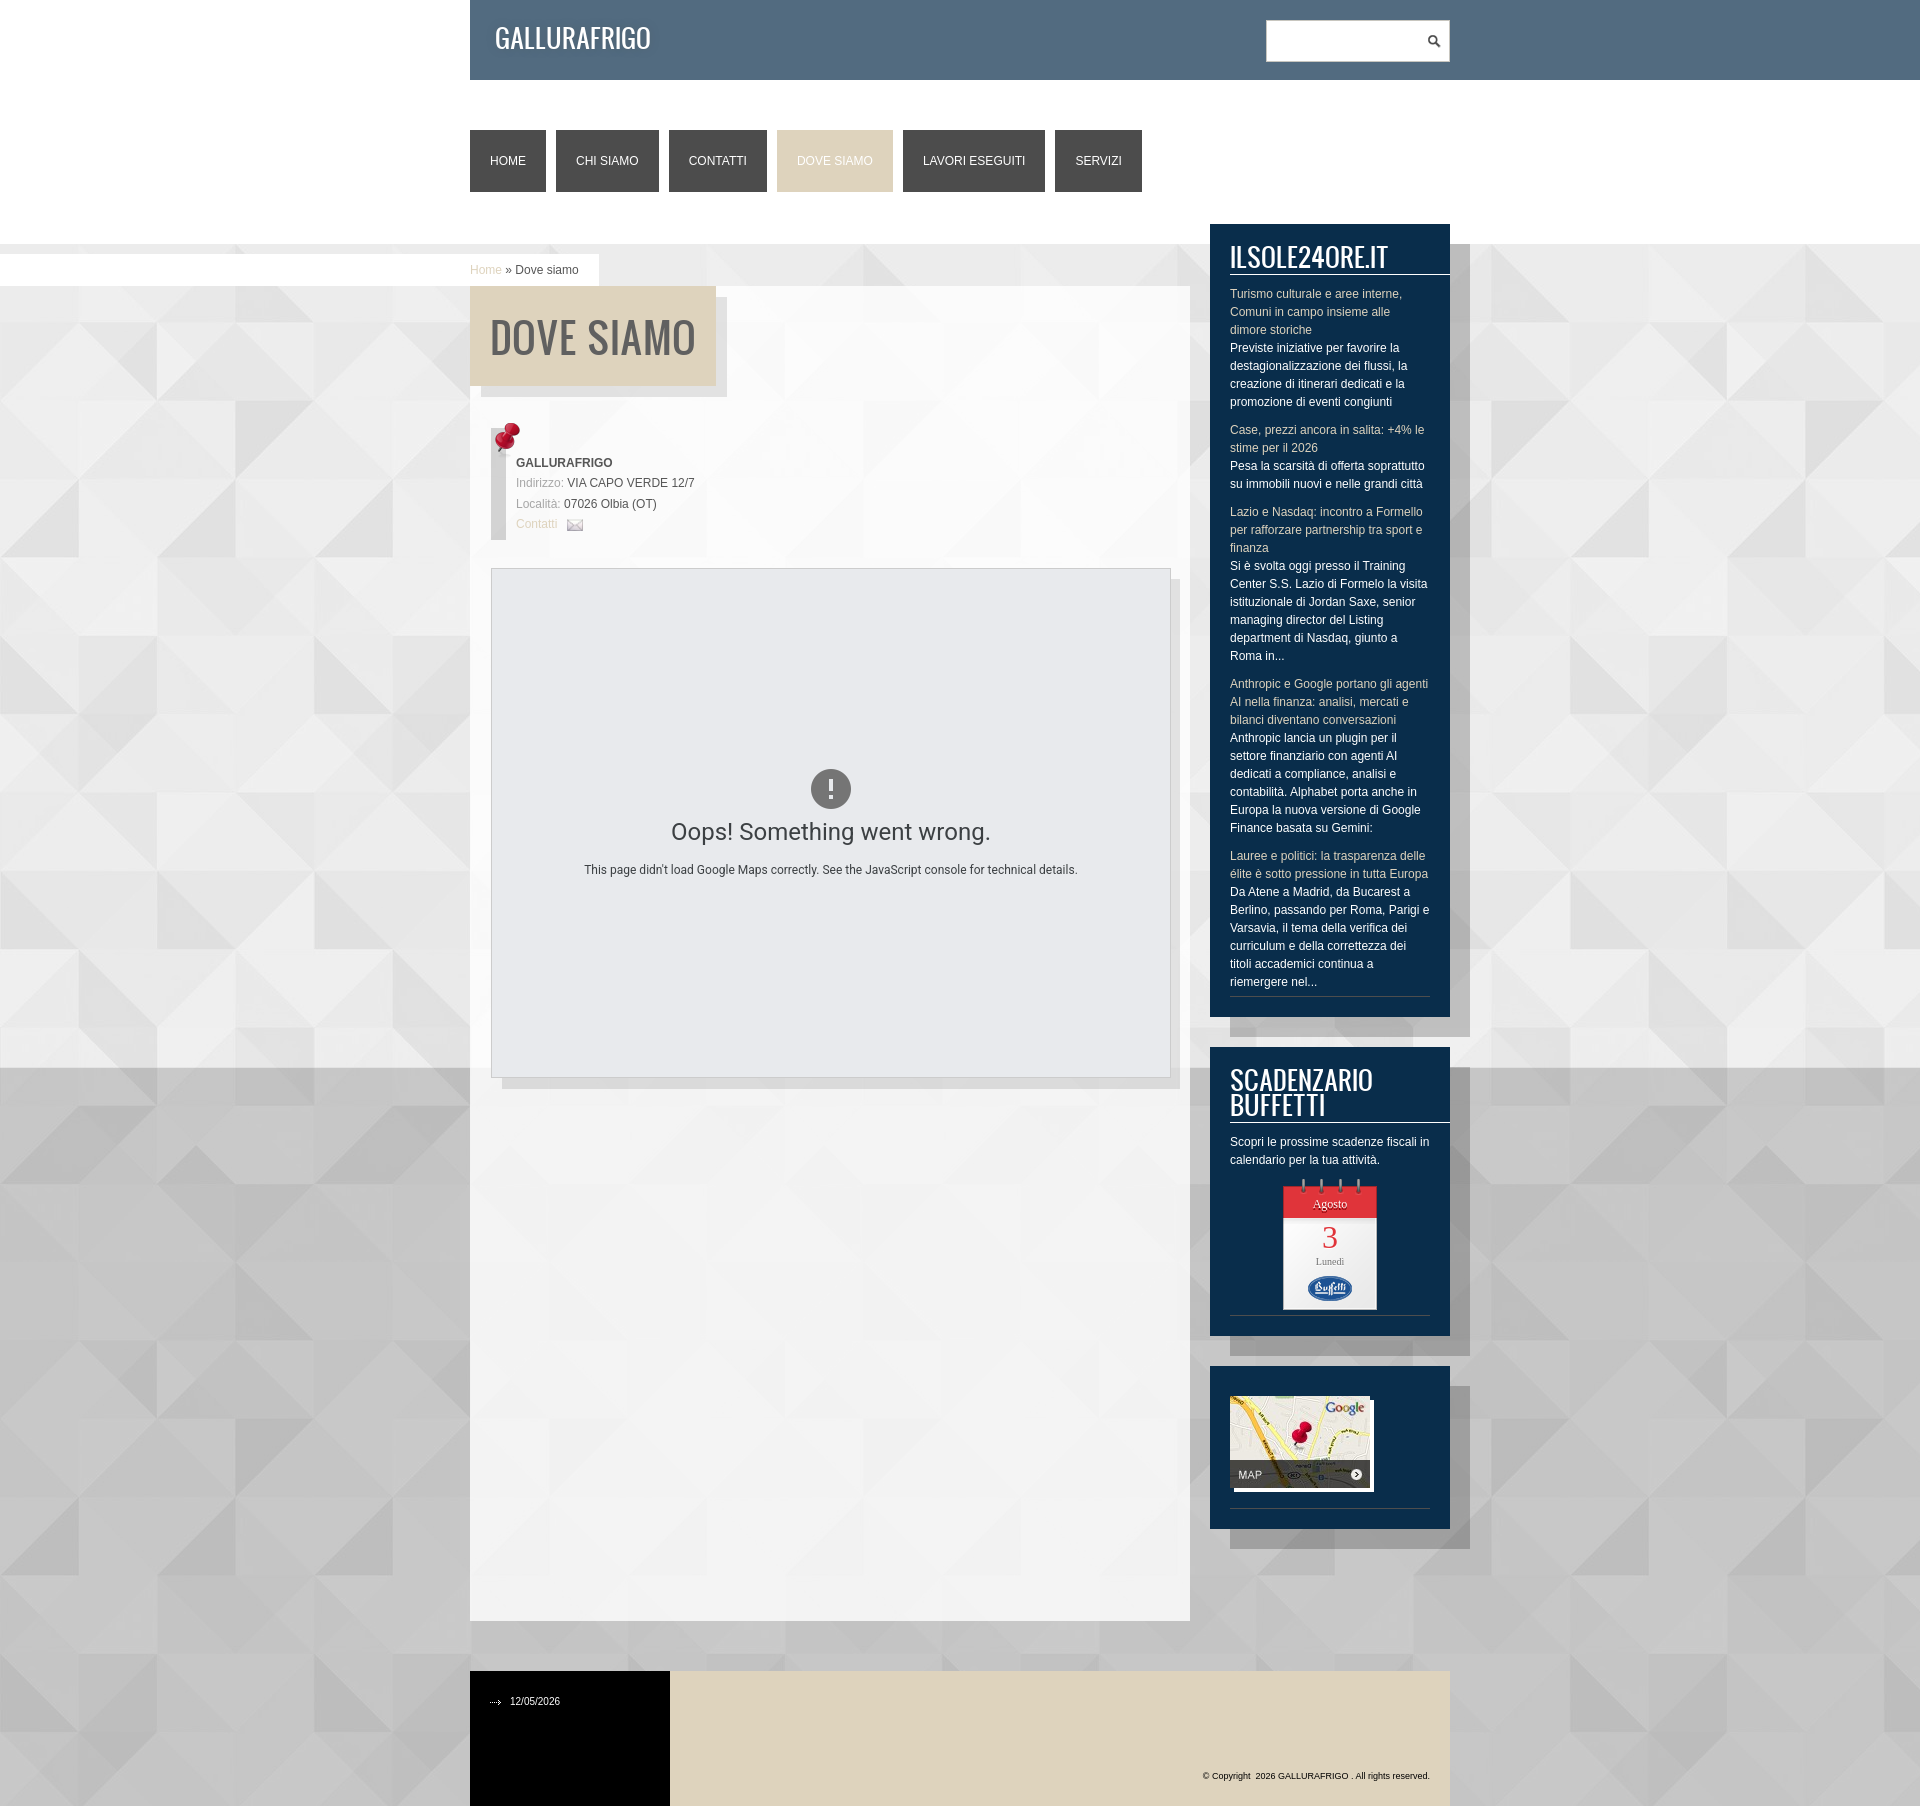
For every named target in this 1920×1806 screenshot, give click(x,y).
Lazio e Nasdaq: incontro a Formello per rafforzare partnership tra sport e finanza (1326, 530)
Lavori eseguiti (974, 161)
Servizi (1098, 161)
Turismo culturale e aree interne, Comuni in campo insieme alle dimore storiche (1316, 312)
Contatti (718, 161)
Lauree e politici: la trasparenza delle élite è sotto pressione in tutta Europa (1329, 865)
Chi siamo (607, 161)
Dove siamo (835, 161)
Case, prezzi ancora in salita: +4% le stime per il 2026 (1327, 439)
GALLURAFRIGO (573, 37)
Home (508, 161)
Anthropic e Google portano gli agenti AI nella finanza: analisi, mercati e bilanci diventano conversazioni (1329, 702)
